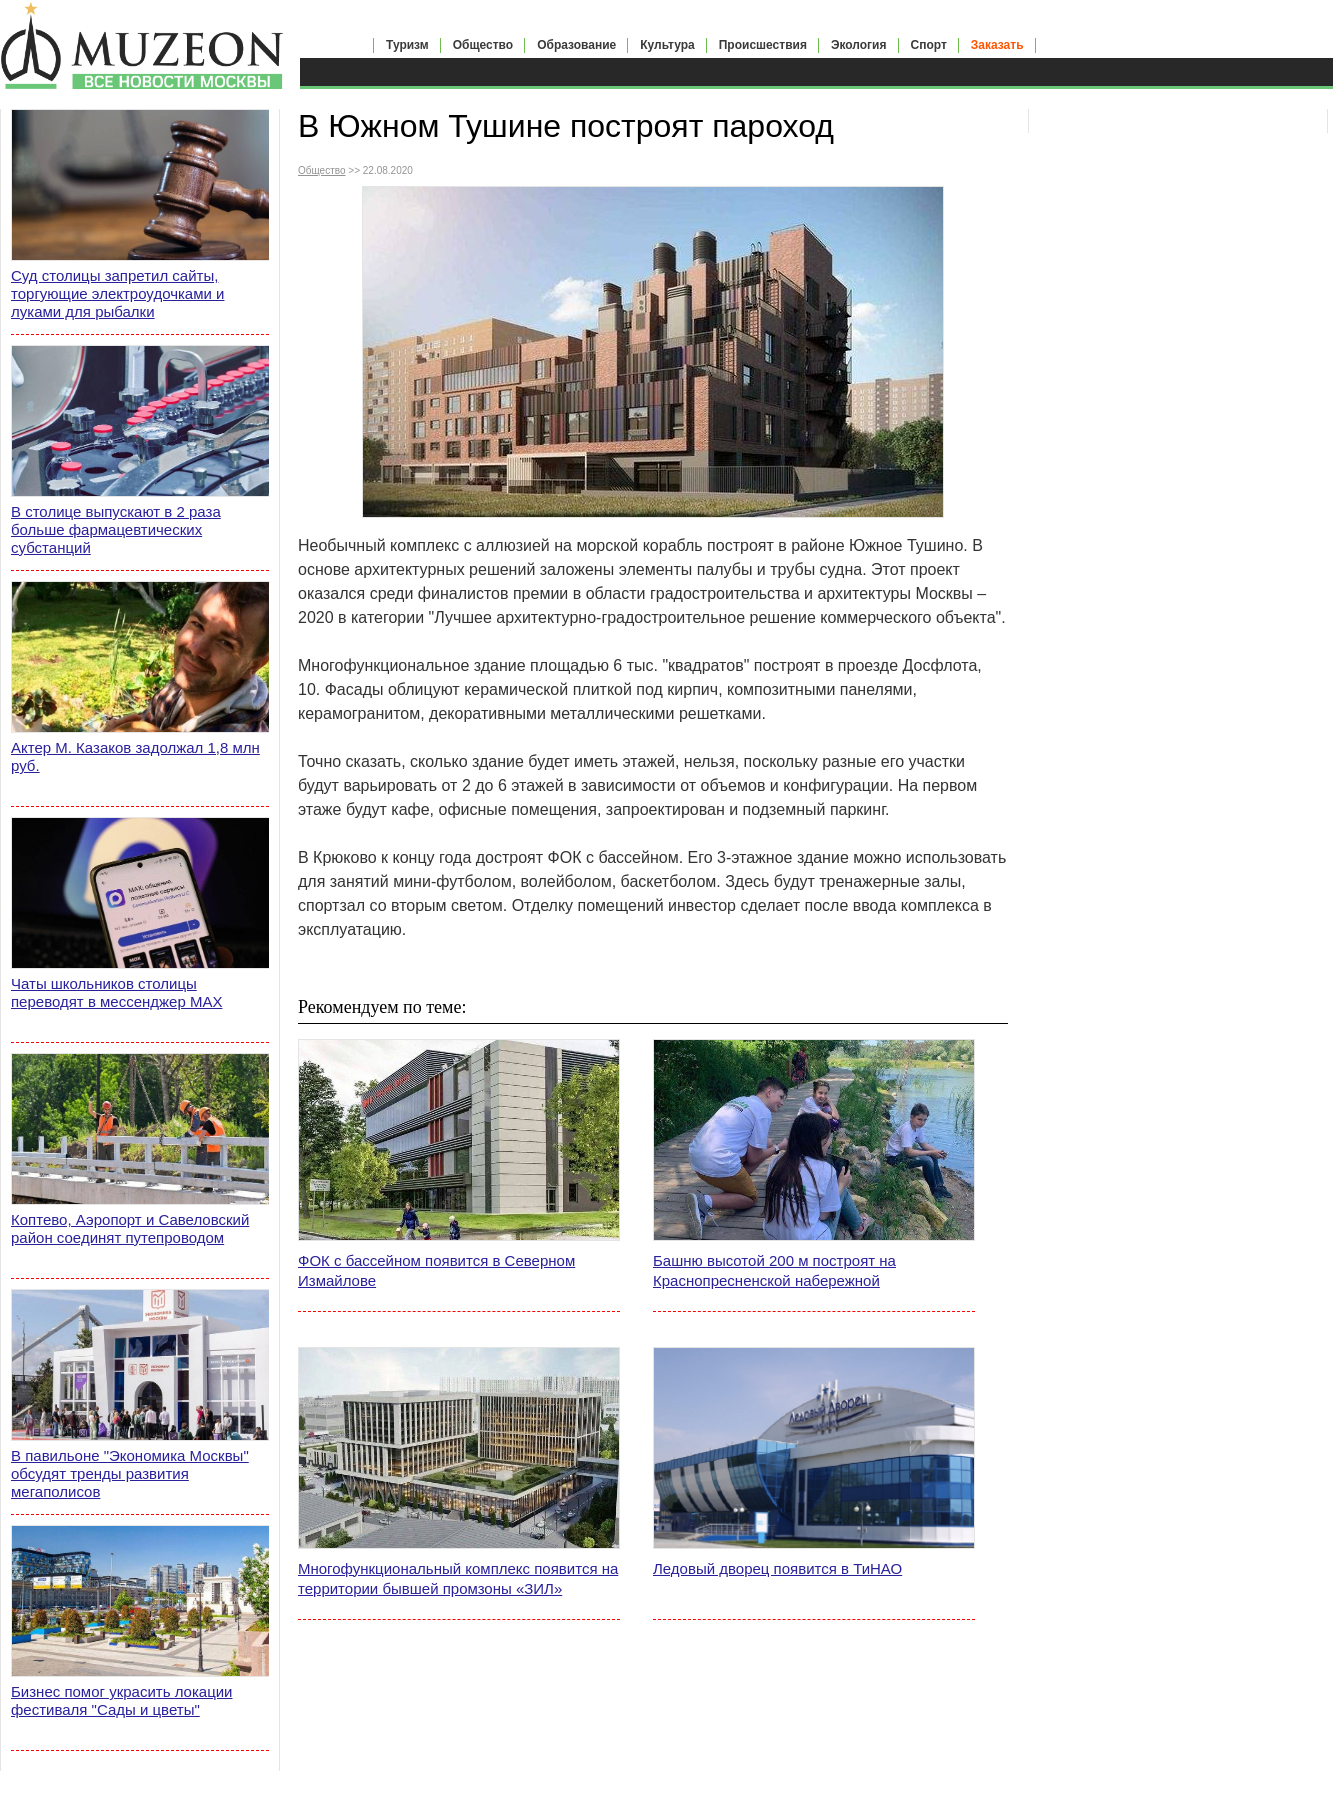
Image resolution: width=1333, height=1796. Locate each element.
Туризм (407, 45)
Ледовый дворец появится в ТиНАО (777, 1568)
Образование (576, 45)
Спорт (929, 45)
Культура (667, 45)
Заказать (997, 45)
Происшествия (763, 45)
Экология (859, 45)
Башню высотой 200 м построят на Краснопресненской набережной (774, 1270)
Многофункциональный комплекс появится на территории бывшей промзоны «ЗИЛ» (458, 1578)
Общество (483, 45)
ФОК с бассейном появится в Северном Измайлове (436, 1270)
